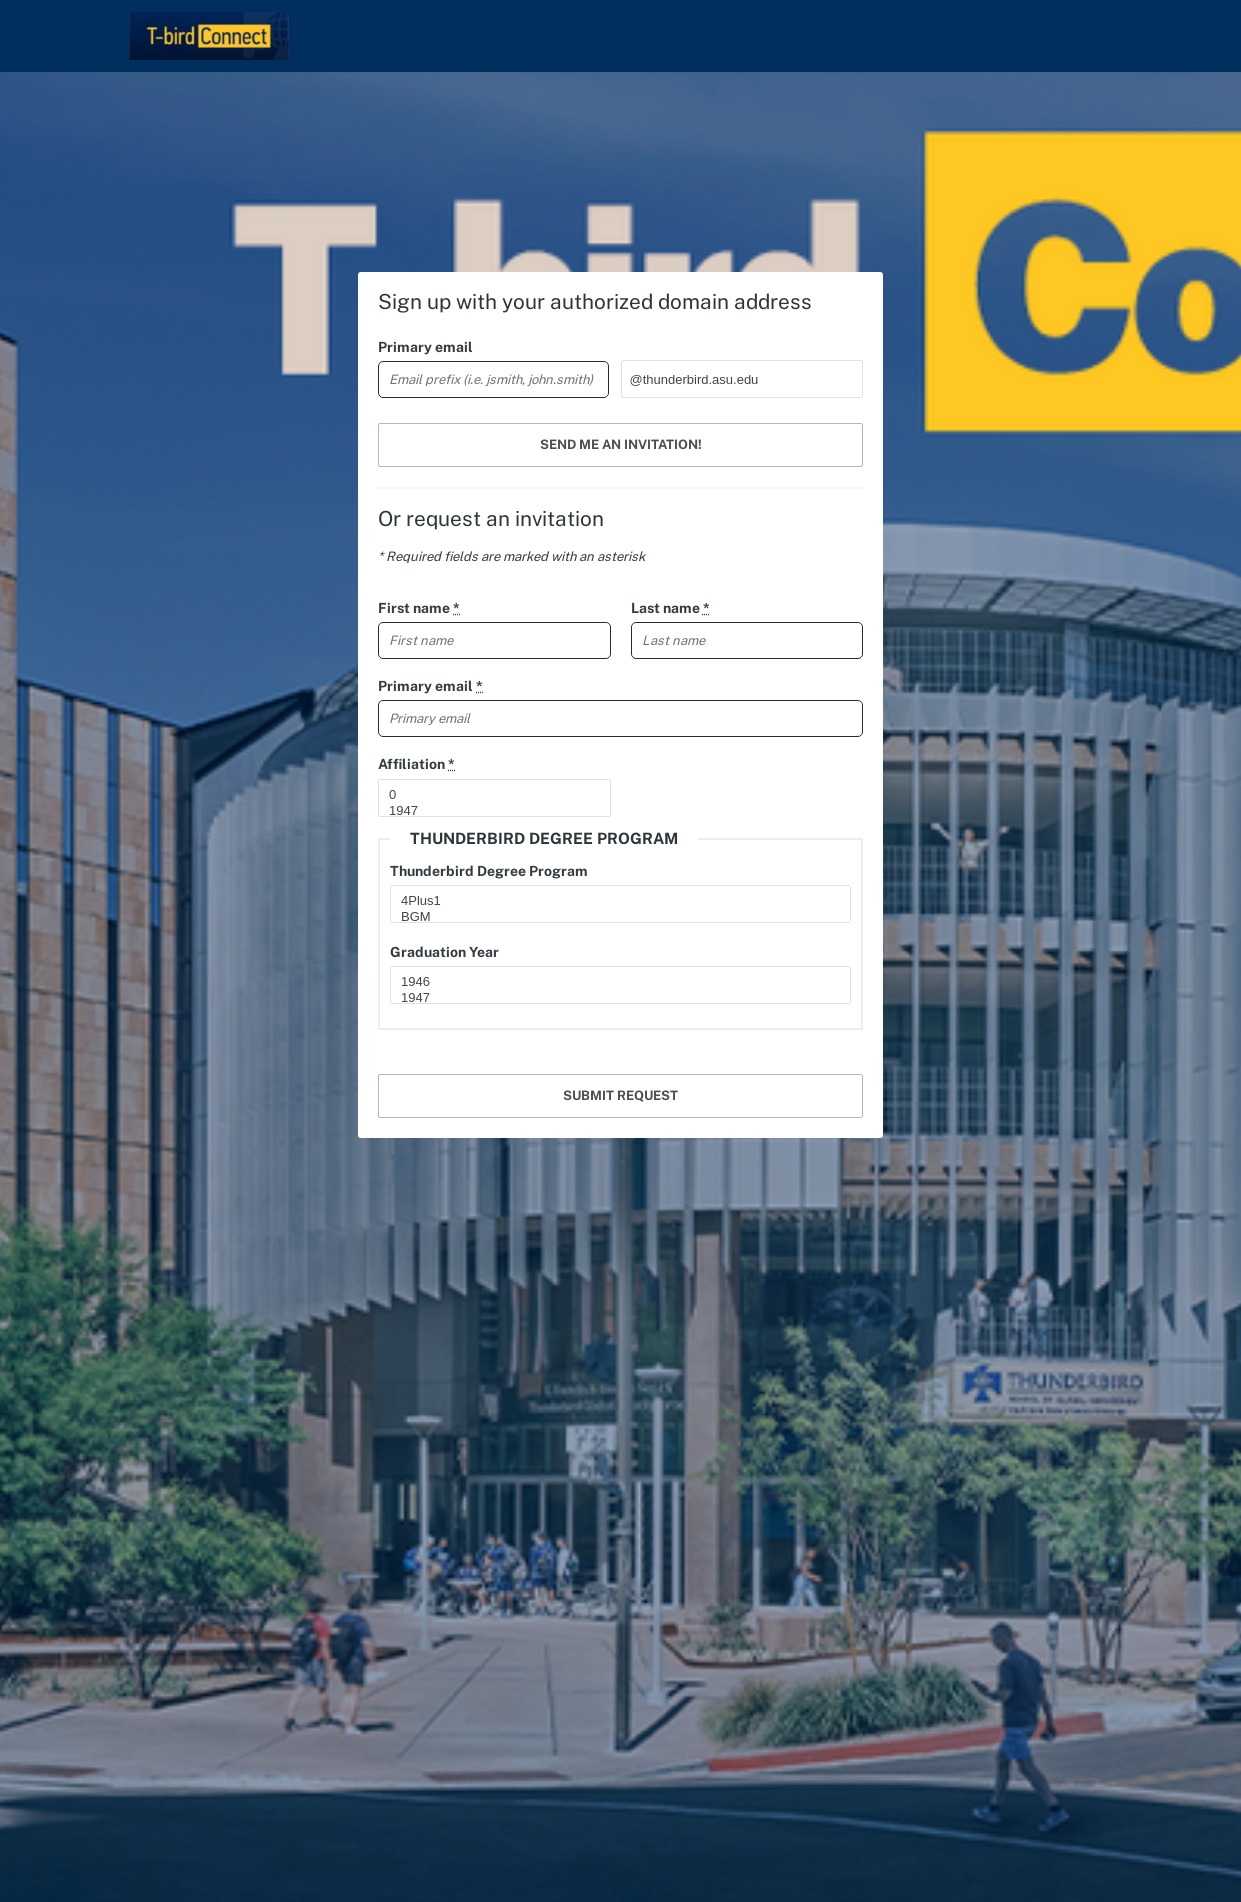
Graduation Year (444, 952)
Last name (670, 608)
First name (419, 608)
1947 (486, 811)
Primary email (425, 347)
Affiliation (416, 764)
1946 (612, 982)
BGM (612, 917)
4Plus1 (612, 901)
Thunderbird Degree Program (489, 871)
